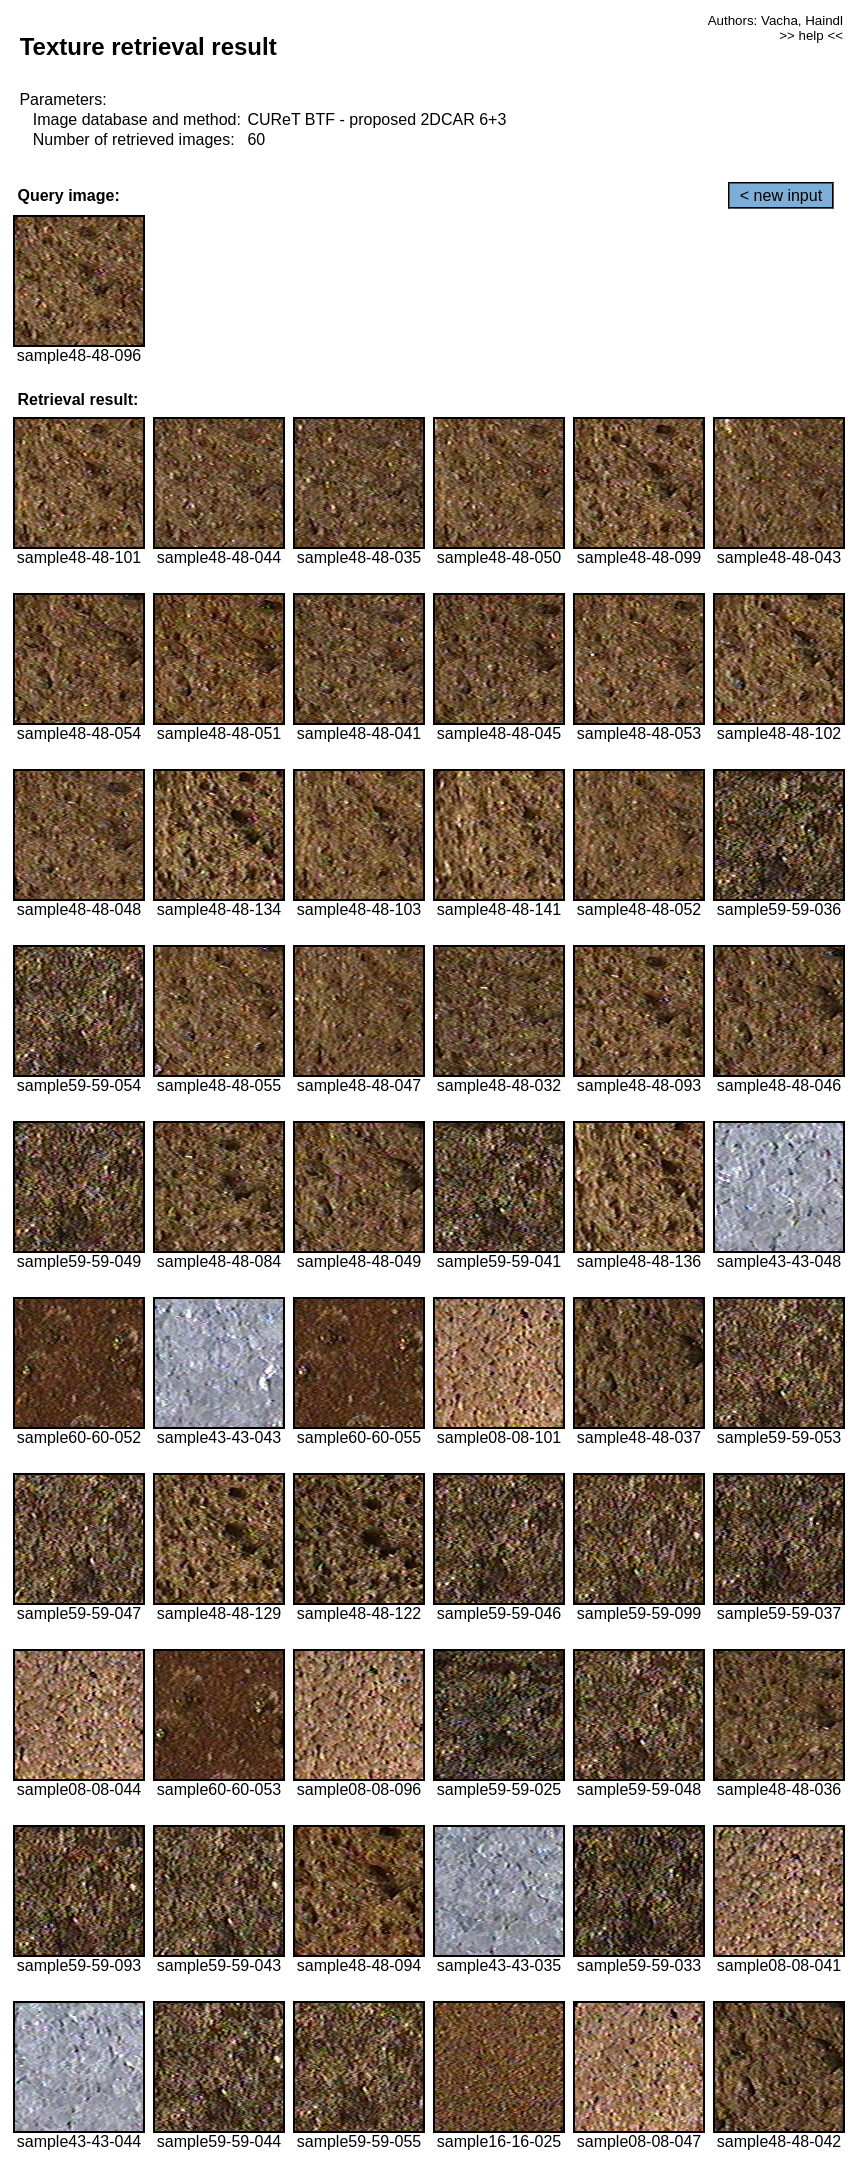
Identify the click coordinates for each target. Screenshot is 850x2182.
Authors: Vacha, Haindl (775, 20)
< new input (781, 195)
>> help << (811, 35)
